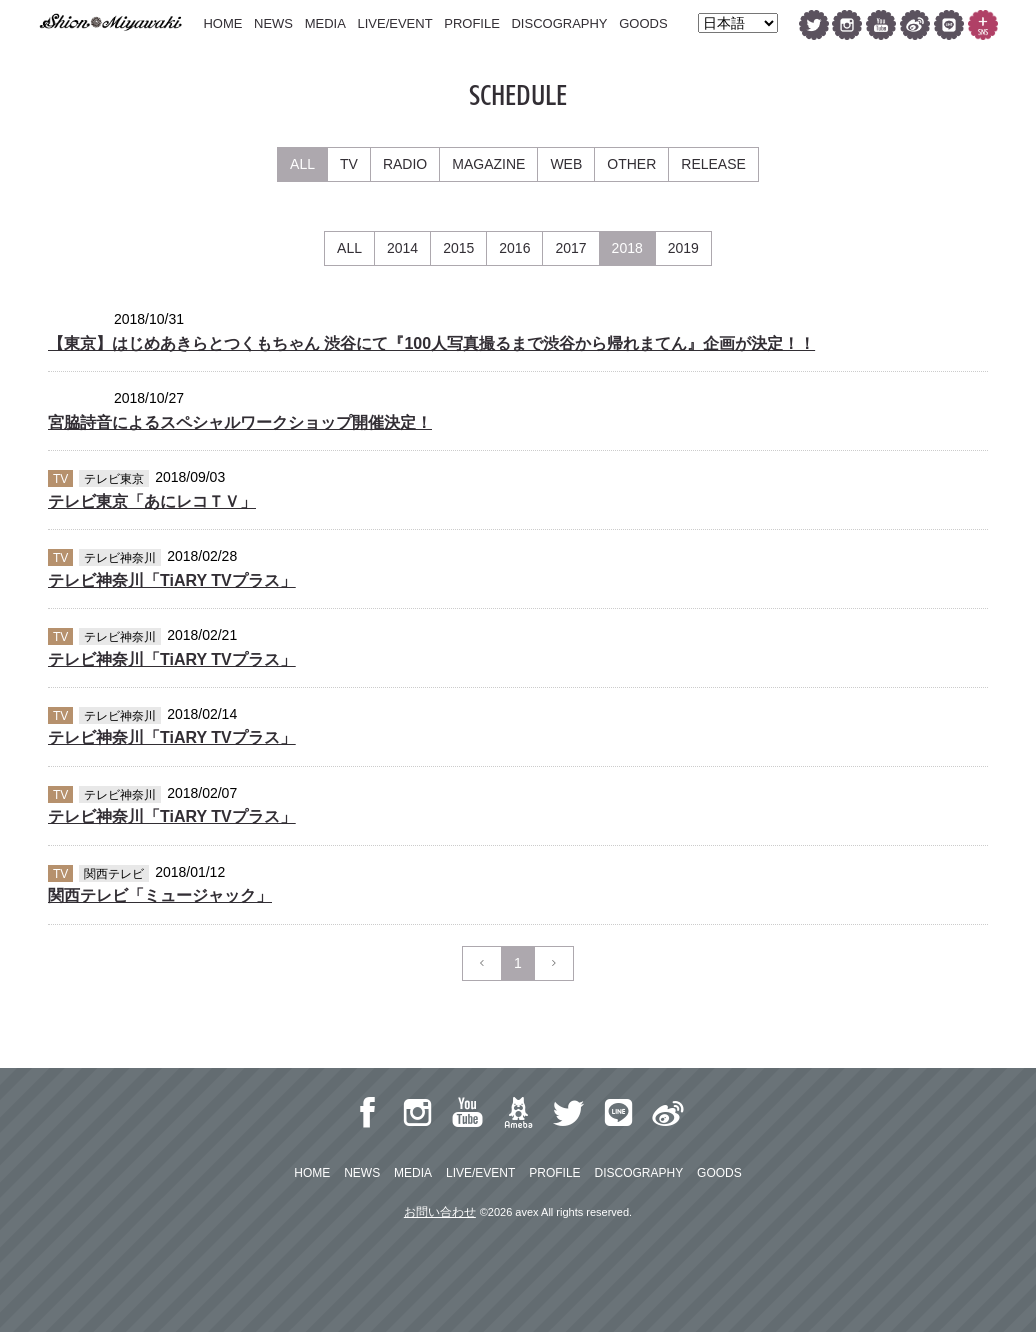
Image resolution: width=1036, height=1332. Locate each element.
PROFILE (472, 23)
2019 (683, 248)
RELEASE (713, 164)
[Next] (554, 963)
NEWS (273, 23)
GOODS (643, 23)
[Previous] (482, 963)
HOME (222, 23)
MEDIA (325, 23)
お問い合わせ (440, 1212)
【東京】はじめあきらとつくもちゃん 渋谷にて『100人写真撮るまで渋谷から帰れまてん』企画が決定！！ (431, 343)
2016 (514, 248)
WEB (566, 164)
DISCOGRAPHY (559, 23)
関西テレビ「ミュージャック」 (160, 895)
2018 (627, 248)
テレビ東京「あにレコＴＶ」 (152, 501)
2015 (458, 248)
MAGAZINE (488, 164)
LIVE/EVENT (394, 23)
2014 (402, 248)
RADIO (405, 164)
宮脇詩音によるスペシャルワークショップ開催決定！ (240, 422)
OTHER (631, 164)
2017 (570, 248)
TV (349, 164)
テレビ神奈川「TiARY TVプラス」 (172, 580)
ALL (302, 164)
